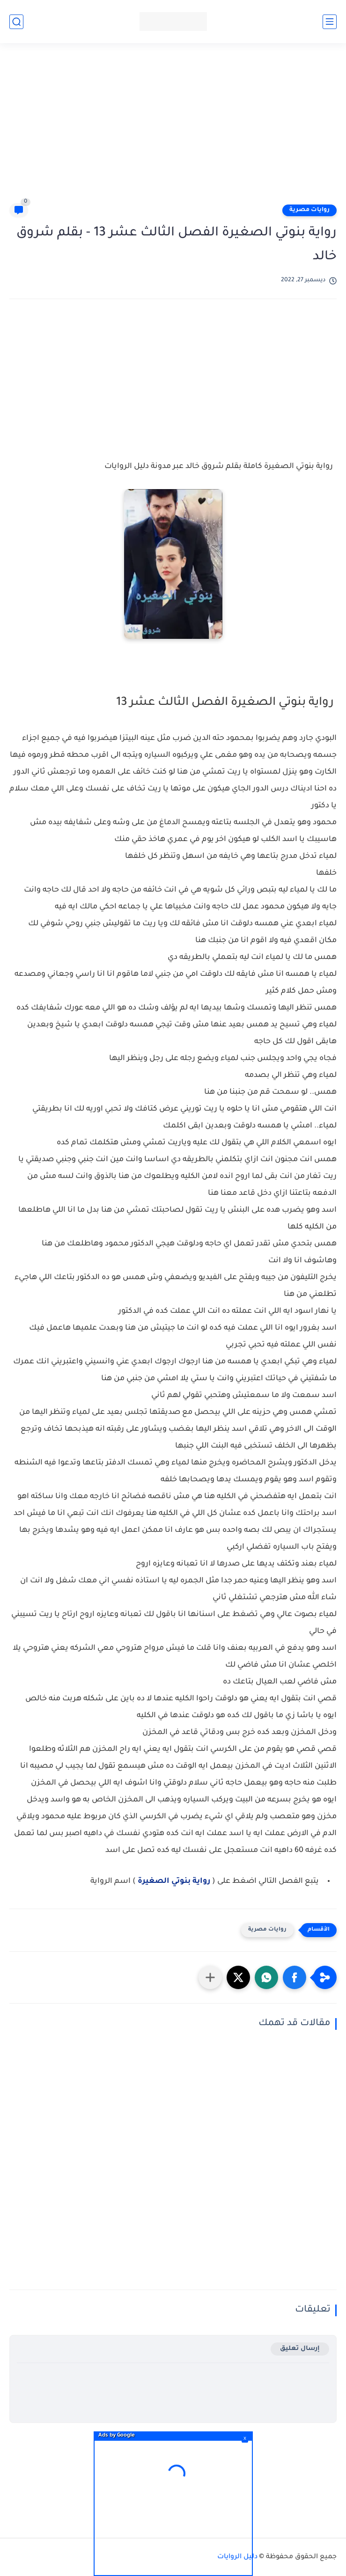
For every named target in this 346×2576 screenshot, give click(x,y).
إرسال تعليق (300, 2348)
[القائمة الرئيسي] (330, 22)
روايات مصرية (309, 210)
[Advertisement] (168, 127)
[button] (294, 1977)
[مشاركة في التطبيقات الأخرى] (210, 1977)
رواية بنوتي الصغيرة (173, 1881)
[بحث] (16, 22)
